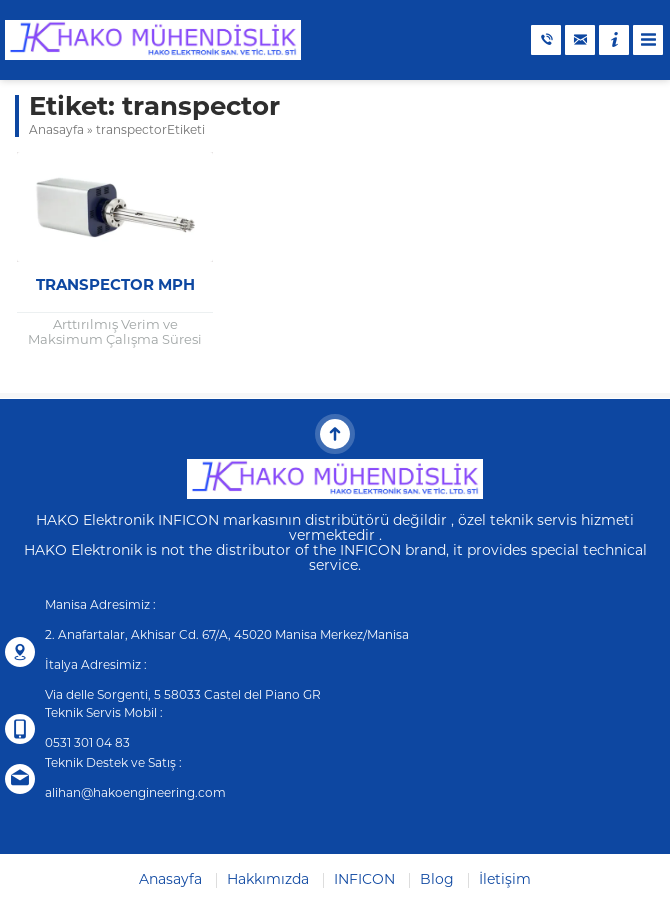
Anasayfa (56, 131)
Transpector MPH (115, 286)
